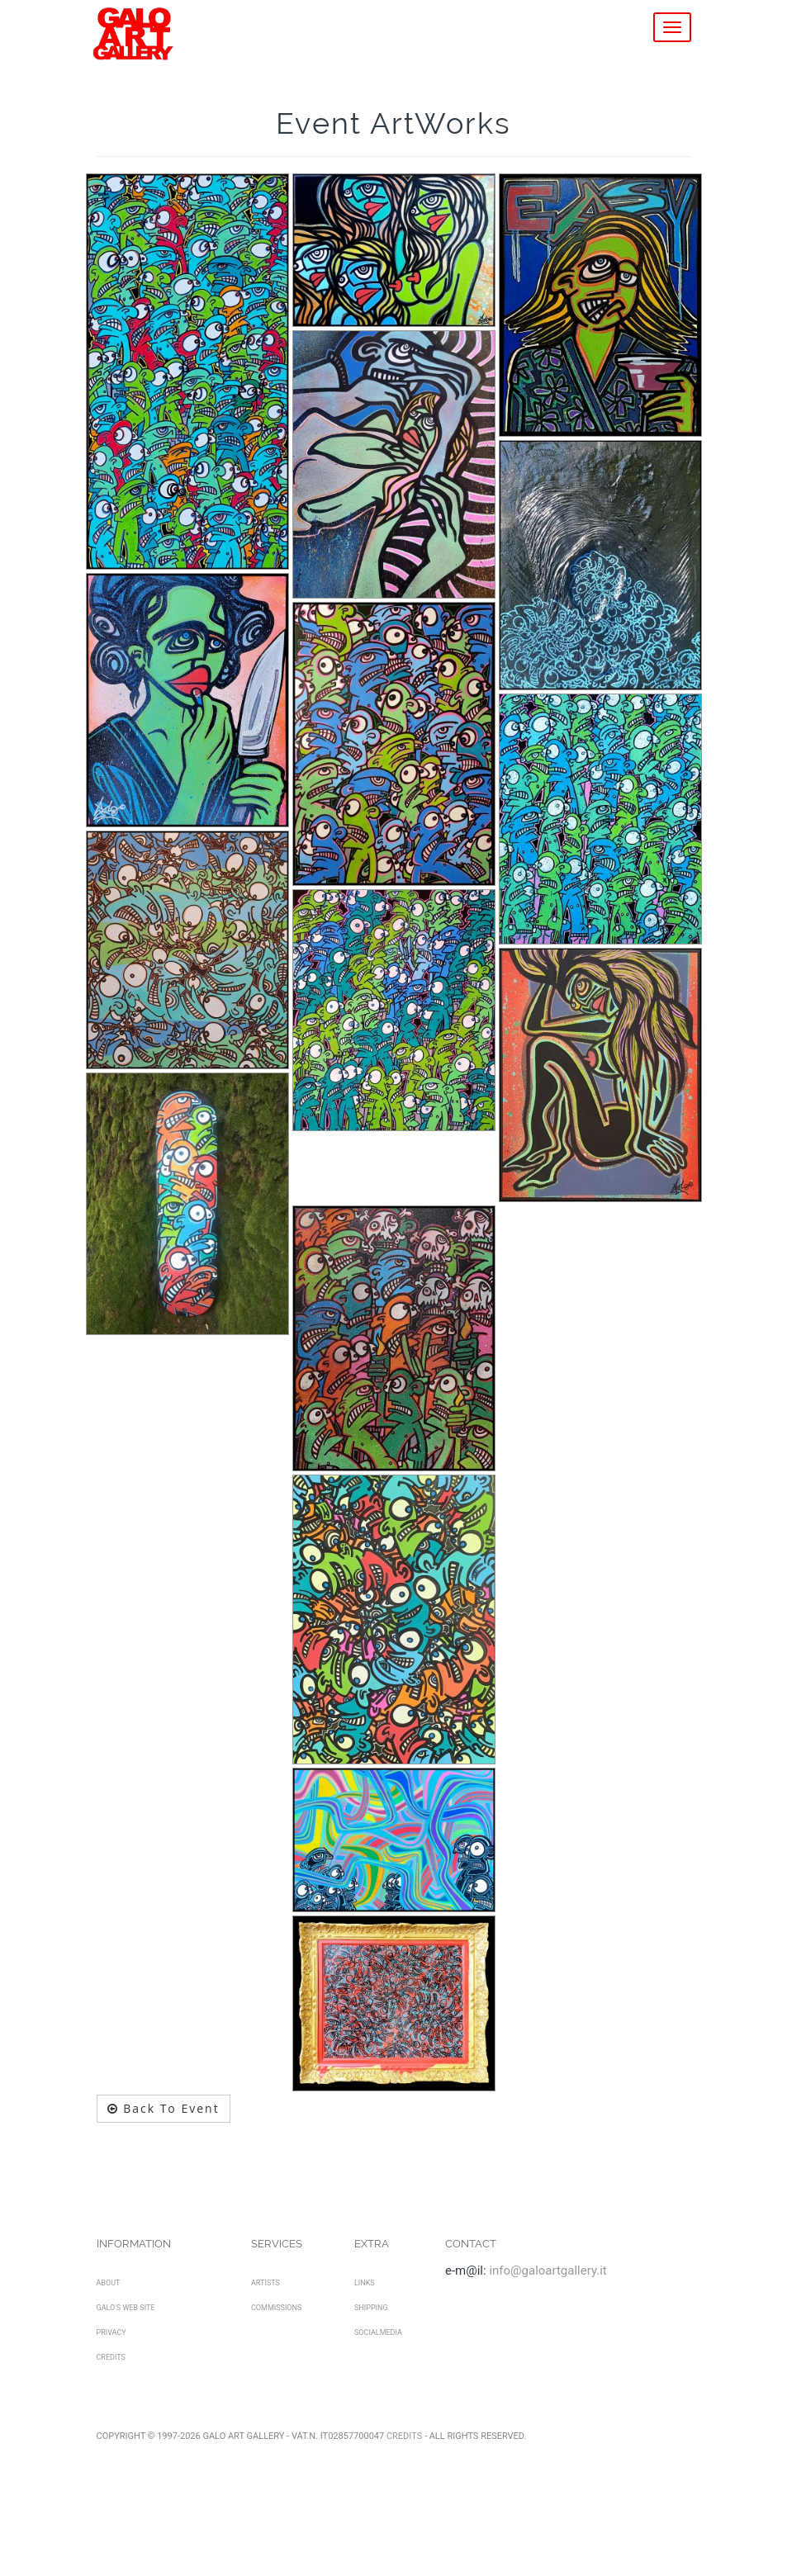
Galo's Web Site (126, 2308)
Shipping (371, 2308)
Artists (265, 2283)
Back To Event (163, 2108)
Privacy (111, 2332)
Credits (111, 2357)
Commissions (276, 2308)
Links (364, 2283)
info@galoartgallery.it (547, 2270)
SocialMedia (378, 2332)
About (109, 2283)
